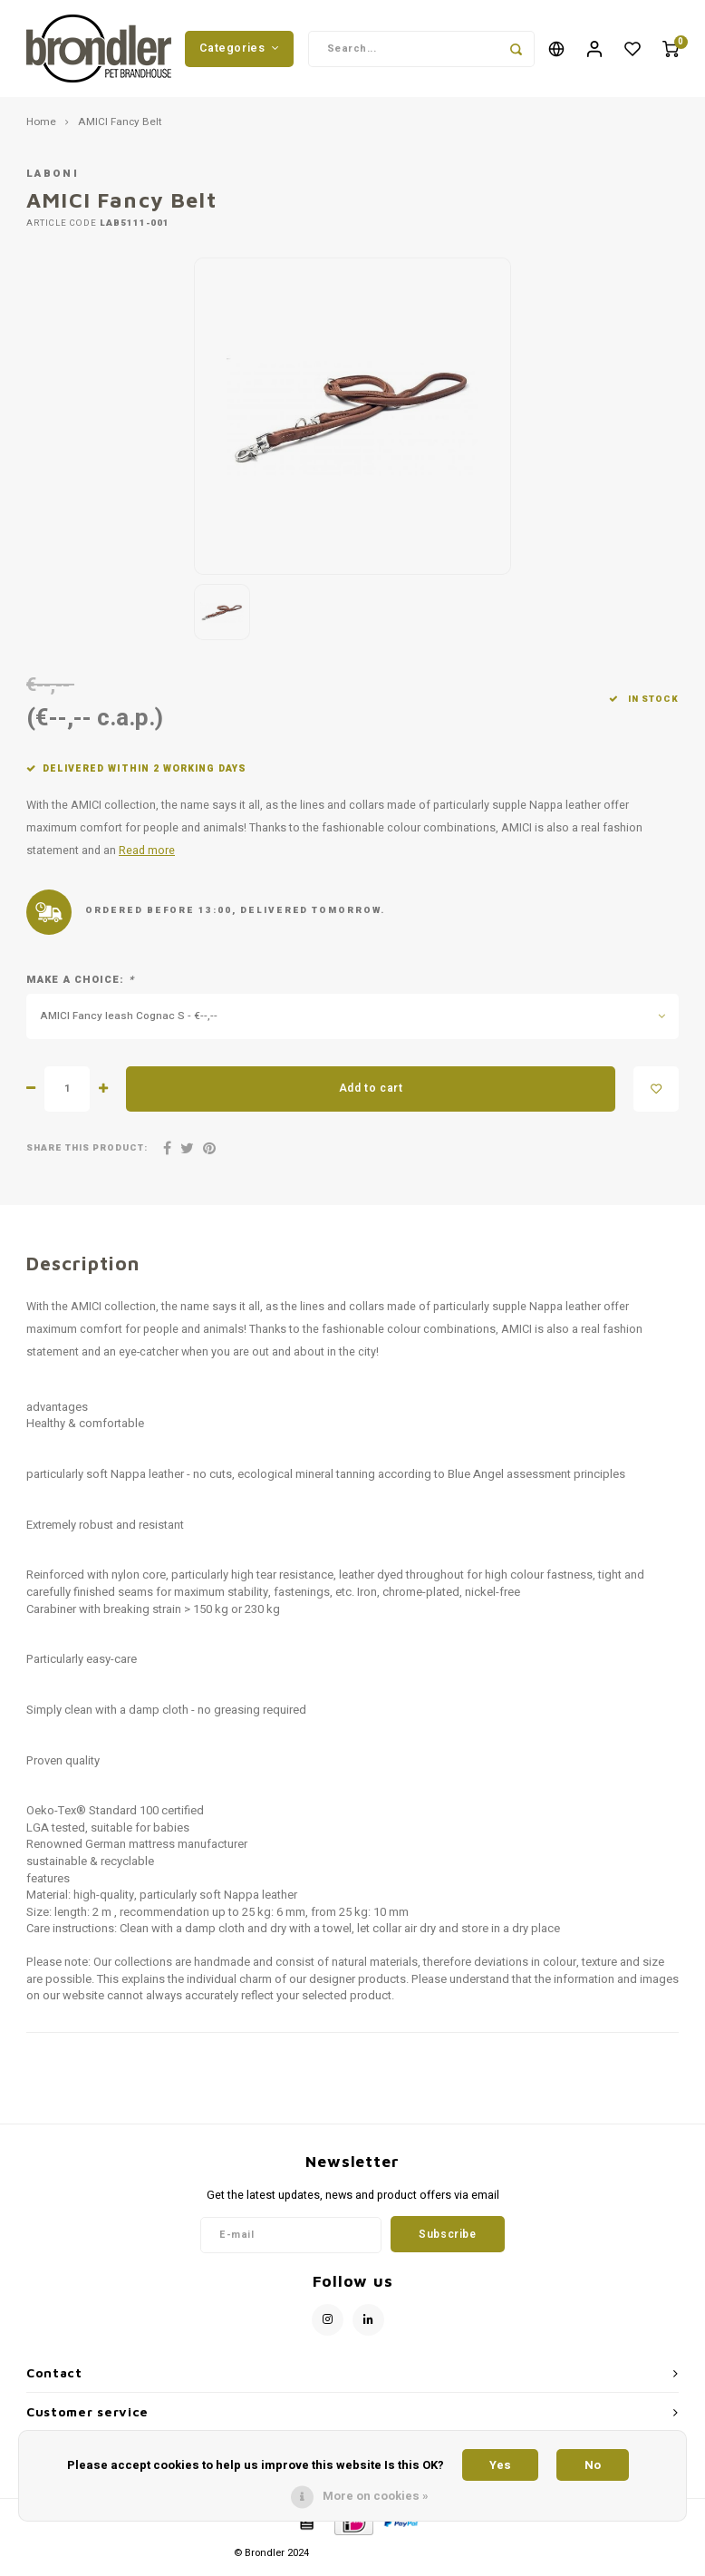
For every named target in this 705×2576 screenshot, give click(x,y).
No (592, 2465)
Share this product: (87, 1156)
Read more (147, 858)
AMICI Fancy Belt (120, 129)
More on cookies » (376, 2495)
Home (41, 129)
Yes (500, 2465)
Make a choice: (80, 987)
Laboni (52, 181)
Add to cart (371, 1095)
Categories (239, 52)
